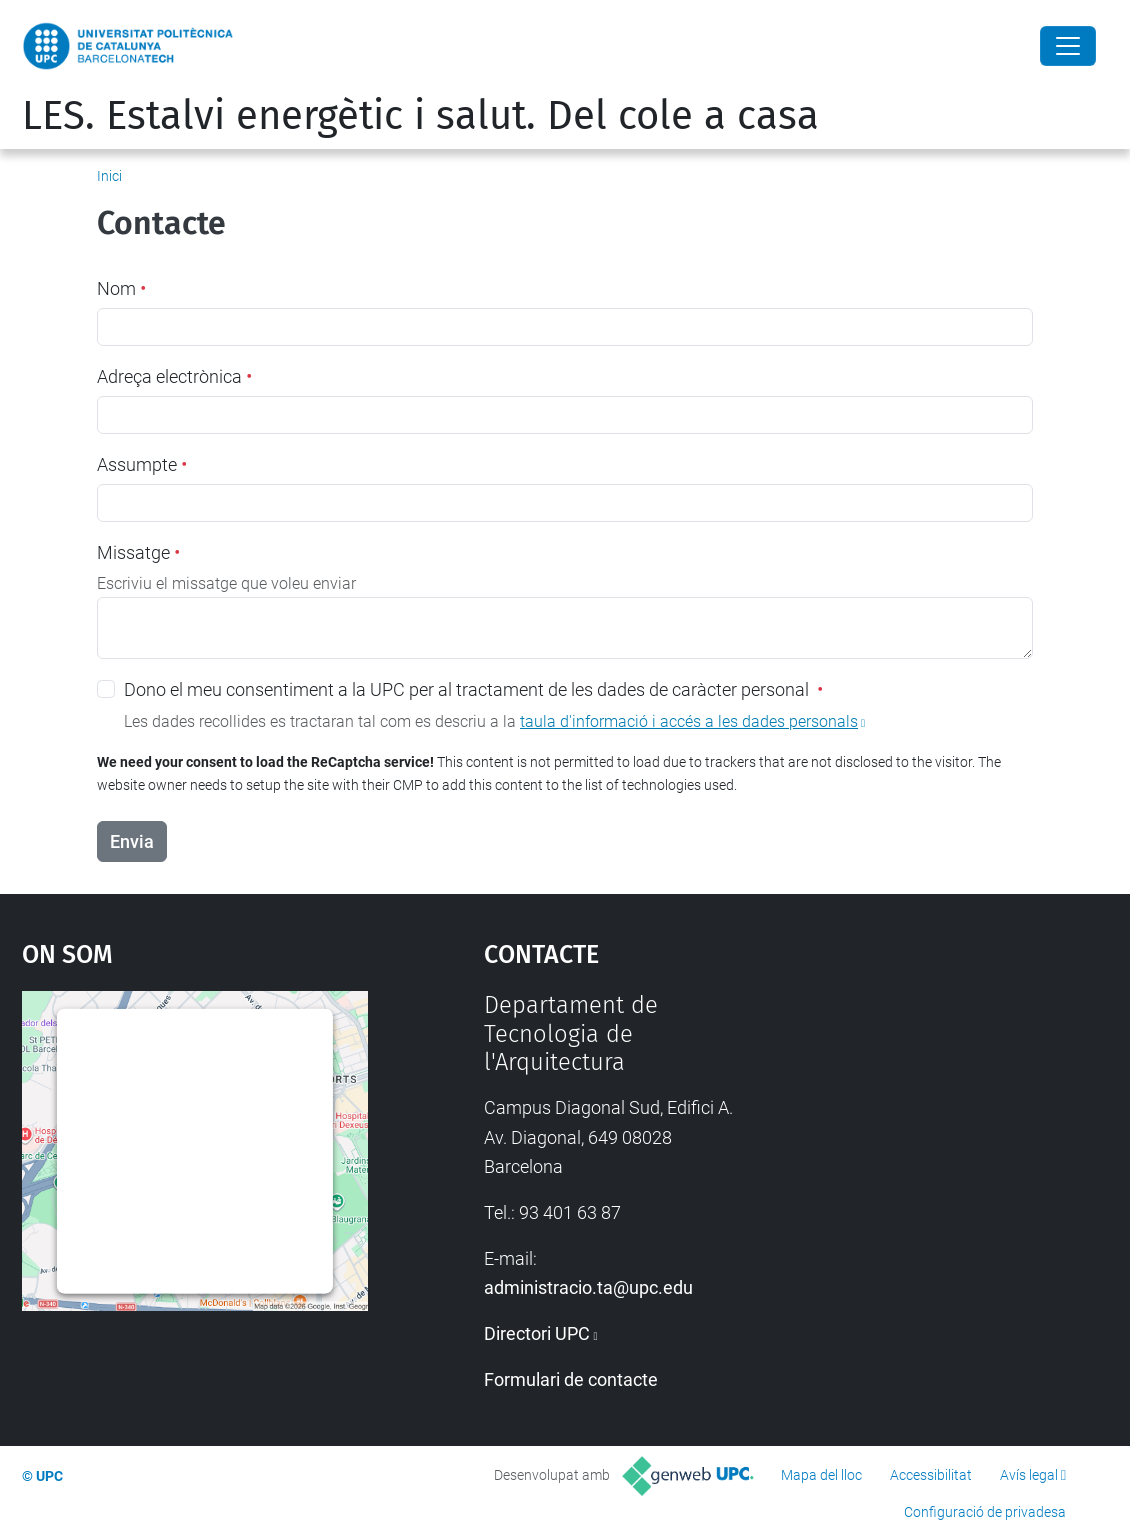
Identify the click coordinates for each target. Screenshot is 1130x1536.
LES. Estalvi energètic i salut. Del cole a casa (420, 116)
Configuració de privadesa (985, 1512)
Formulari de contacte (571, 1379)
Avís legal (1029, 1475)
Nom (121, 288)
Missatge (138, 552)
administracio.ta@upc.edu (588, 1287)
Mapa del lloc (821, 1475)
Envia (132, 841)
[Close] (1068, 46)
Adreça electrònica (174, 376)
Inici (109, 176)
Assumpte (142, 464)
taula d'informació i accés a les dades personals (689, 721)
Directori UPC (537, 1333)
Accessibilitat (931, 1475)
